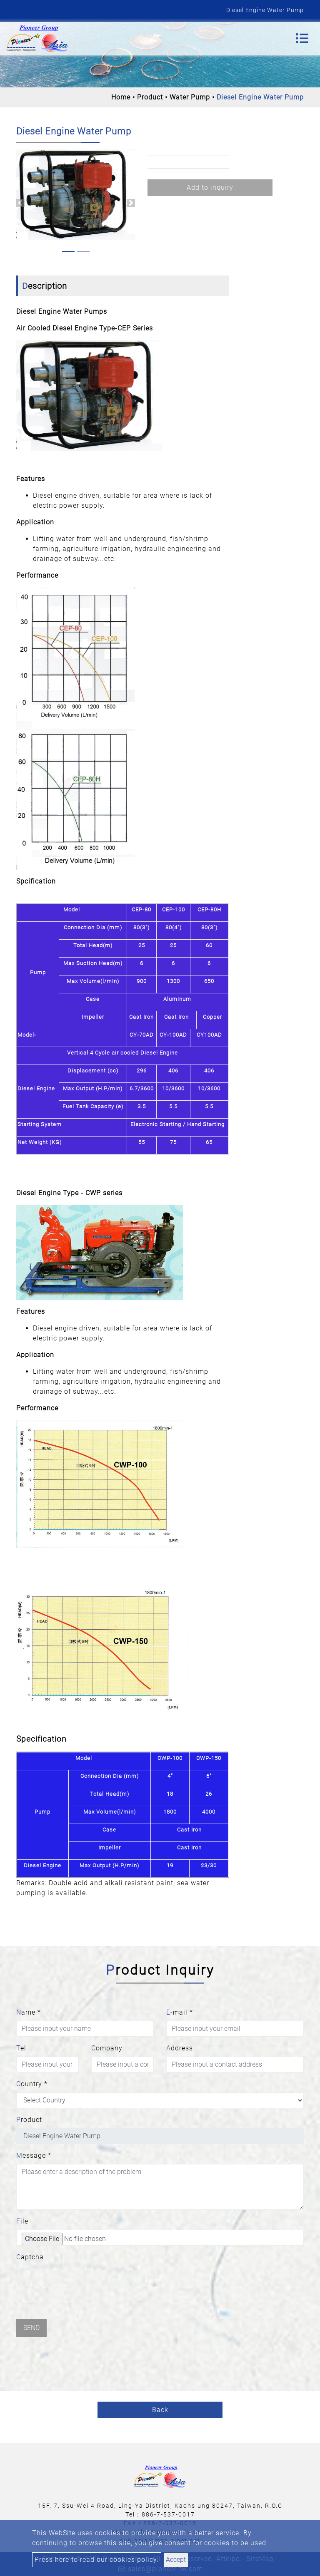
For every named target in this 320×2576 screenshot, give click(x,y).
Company (106, 2048)
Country (32, 2084)
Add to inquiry (210, 187)
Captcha (30, 2257)
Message (33, 2155)
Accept (176, 2560)
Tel (21, 2048)
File (22, 2221)
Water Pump (190, 97)
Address (179, 2048)
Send (31, 2328)
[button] (20, 202)
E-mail (179, 2012)
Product (150, 97)
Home (120, 97)
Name (28, 2012)
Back (160, 2410)
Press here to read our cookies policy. (97, 2560)
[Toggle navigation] (302, 38)
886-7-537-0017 (168, 2514)
